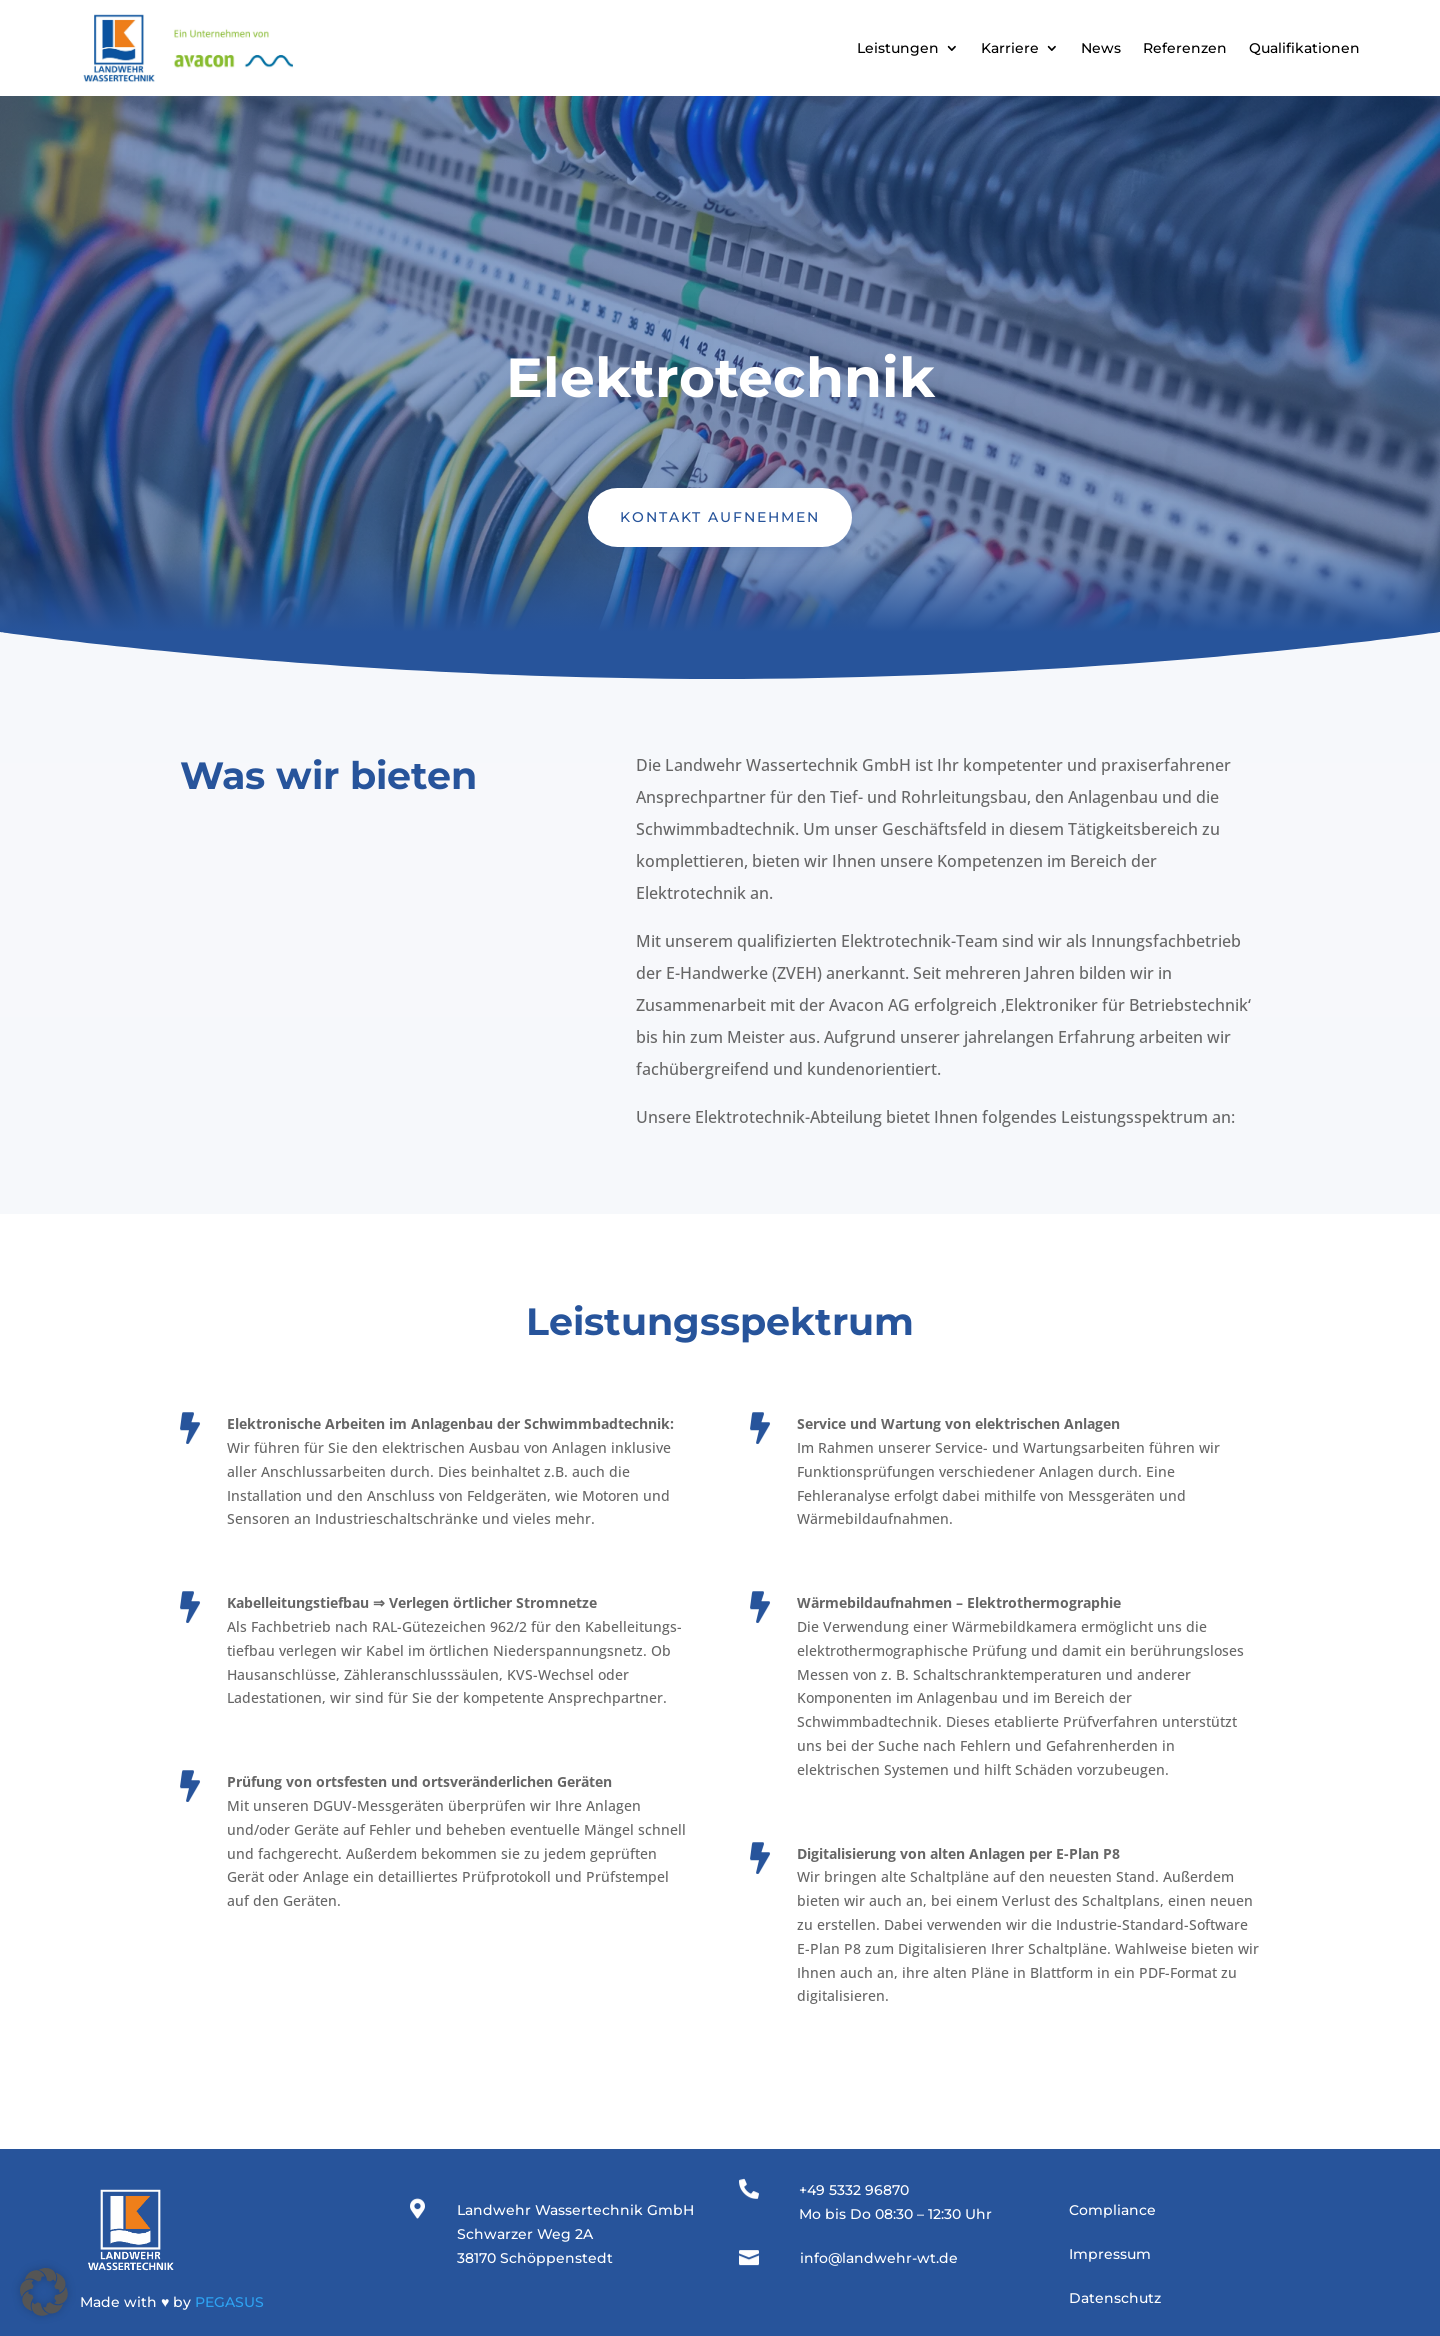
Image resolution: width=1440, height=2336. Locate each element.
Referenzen (1185, 48)
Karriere (1010, 48)
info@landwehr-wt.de (879, 2258)
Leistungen (898, 48)
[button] (44, 2292)
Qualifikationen (1304, 48)
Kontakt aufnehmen (720, 517)
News (1101, 48)
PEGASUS (229, 2302)
